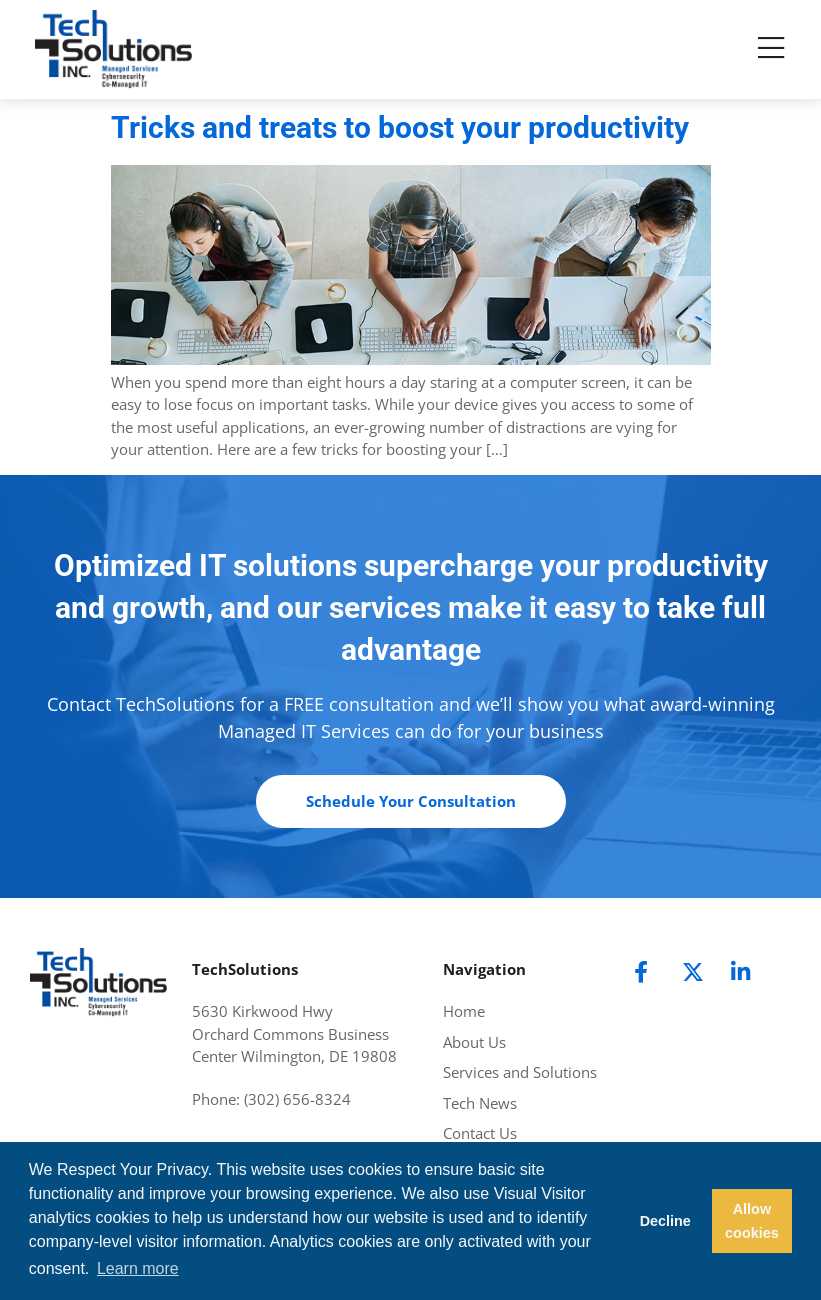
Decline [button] (665, 1221)
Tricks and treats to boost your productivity (400, 127)
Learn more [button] (138, 1268)
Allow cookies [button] (752, 1221)
